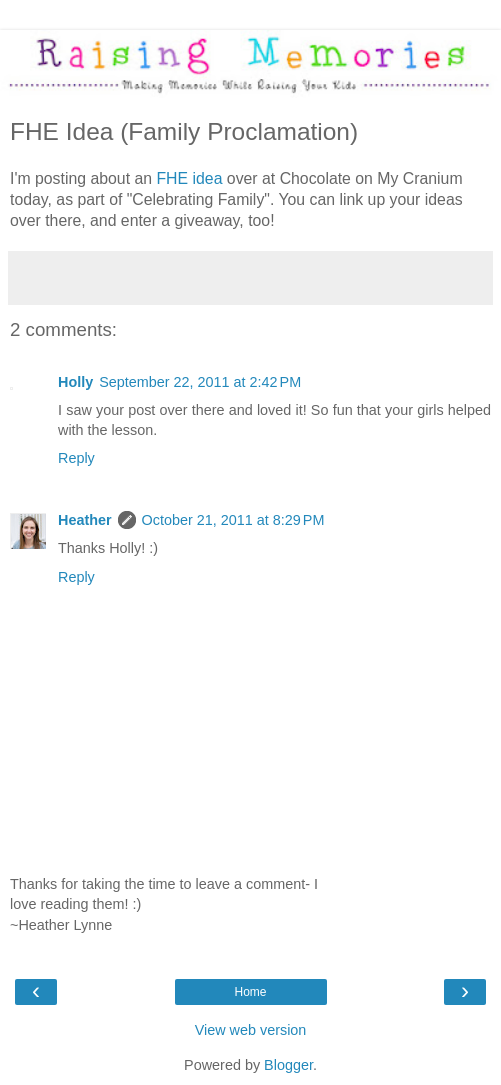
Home (250, 992)
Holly (75, 382)
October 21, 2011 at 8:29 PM (233, 520)
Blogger (288, 1065)
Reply (76, 458)
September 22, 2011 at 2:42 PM (200, 382)
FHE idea (191, 178)
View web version (251, 1030)
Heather (85, 520)
